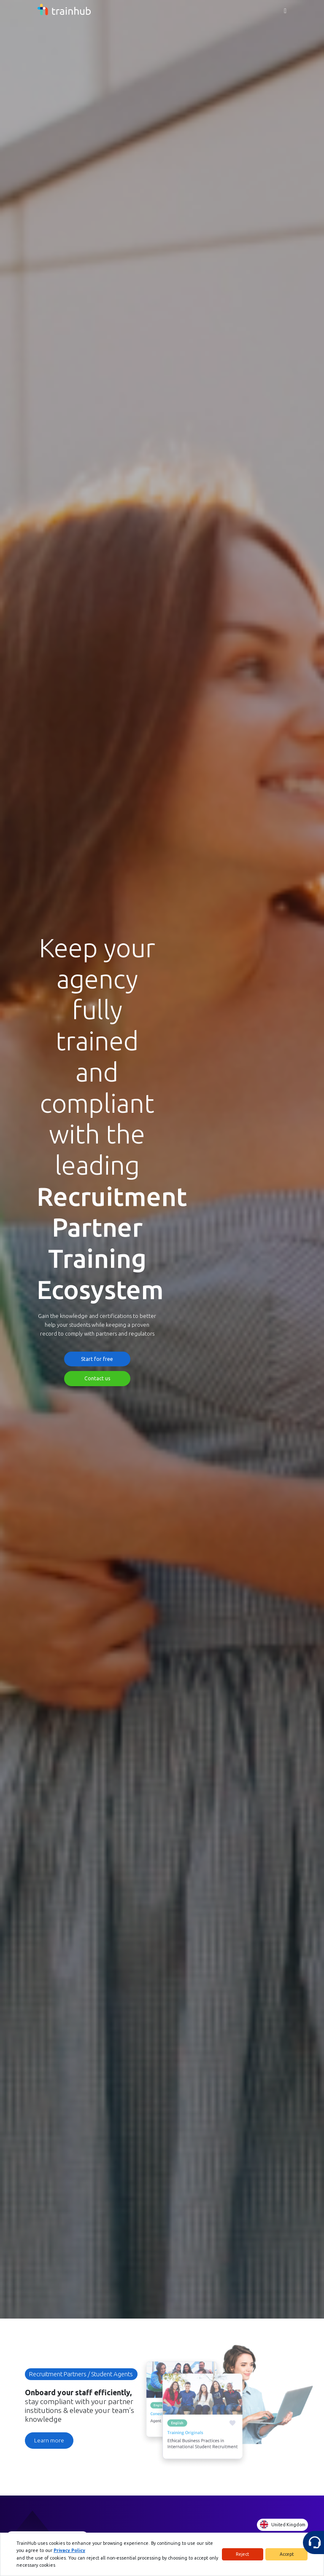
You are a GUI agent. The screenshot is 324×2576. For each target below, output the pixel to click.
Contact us (97, 1378)
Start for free (97, 1359)
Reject (242, 2556)
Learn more (49, 2440)
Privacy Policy (30, 2553)
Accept (287, 2556)
